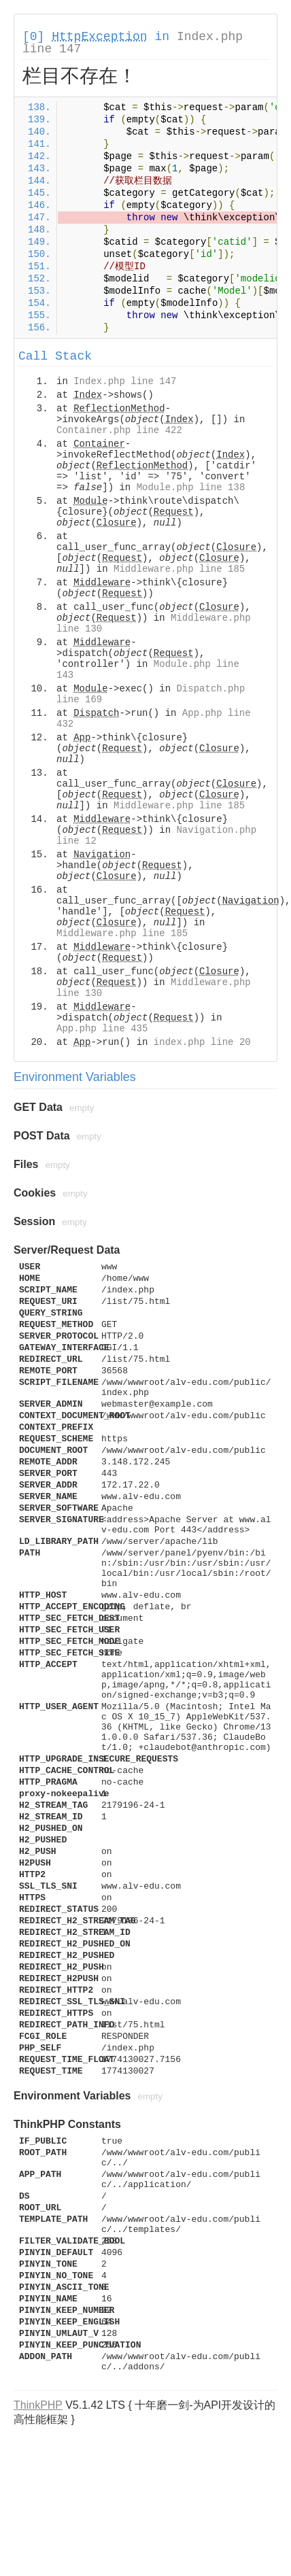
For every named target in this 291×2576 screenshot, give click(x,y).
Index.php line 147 (124, 381)
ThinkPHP (38, 2405)
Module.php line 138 (191, 487)
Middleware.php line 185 (179, 569)
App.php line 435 (102, 1028)
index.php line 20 (202, 1042)
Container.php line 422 (119, 430)
